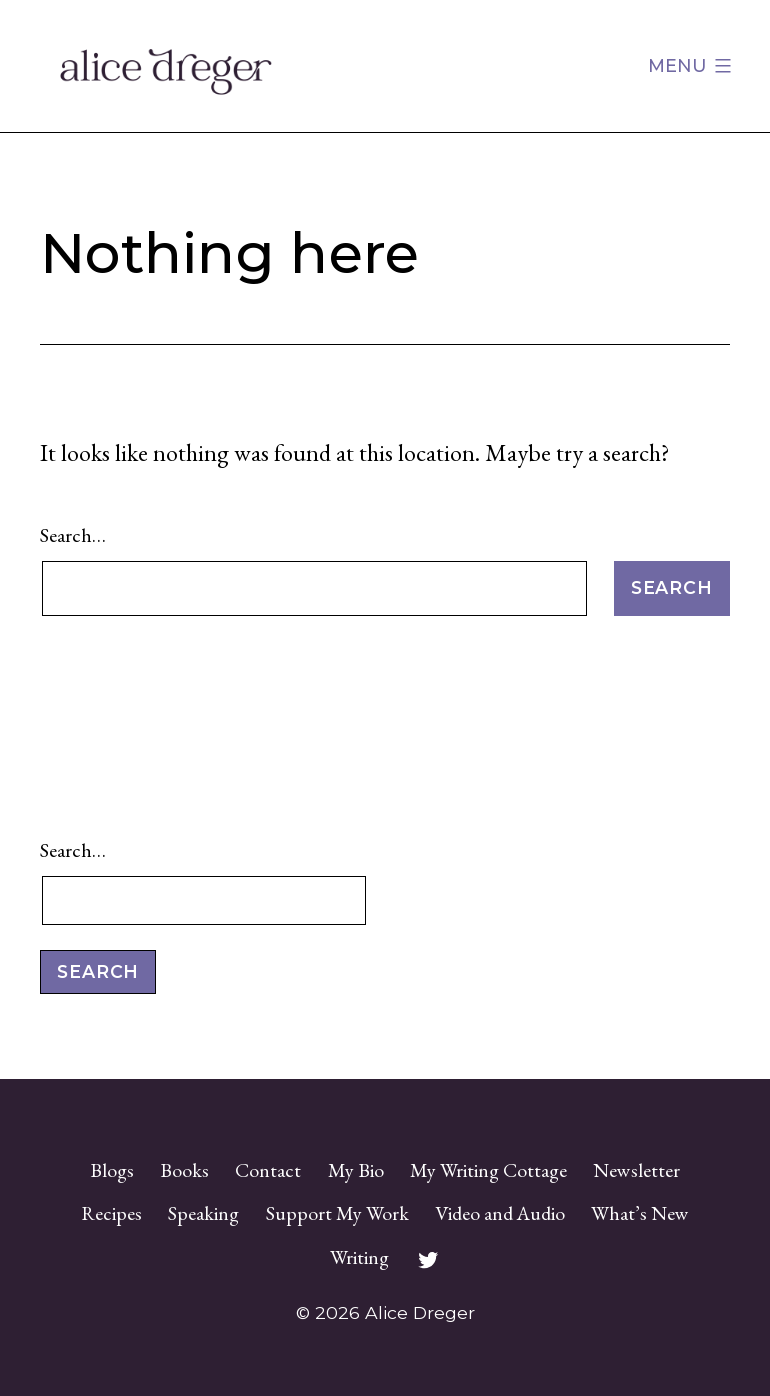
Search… (73, 535)
